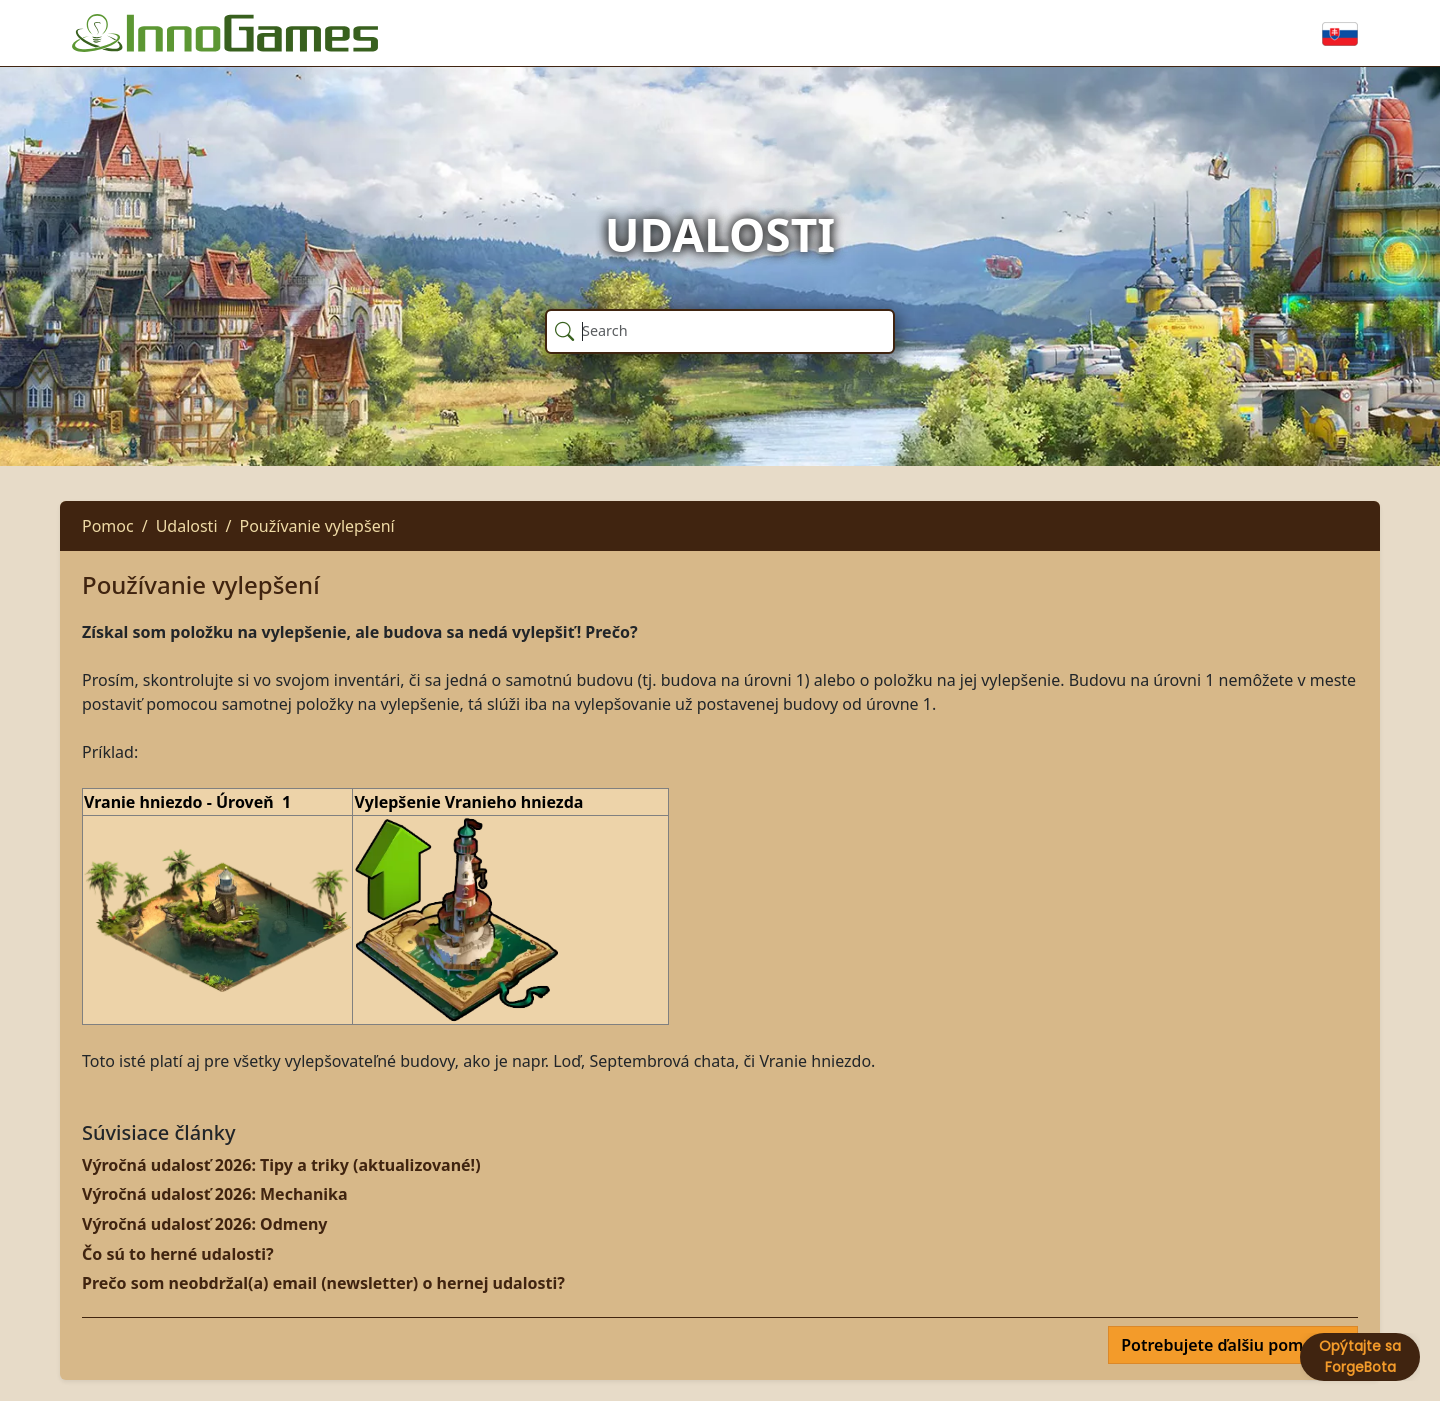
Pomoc (108, 526)
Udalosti (187, 526)
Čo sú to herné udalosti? (178, 1254)
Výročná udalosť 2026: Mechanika (215, 1194)
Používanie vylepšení (316, 526)
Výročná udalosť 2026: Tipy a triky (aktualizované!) (281, 1165)
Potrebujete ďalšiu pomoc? (1227, 1345)
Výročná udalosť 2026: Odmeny (205, 1224)
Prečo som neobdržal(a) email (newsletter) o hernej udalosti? (323, 1283)
